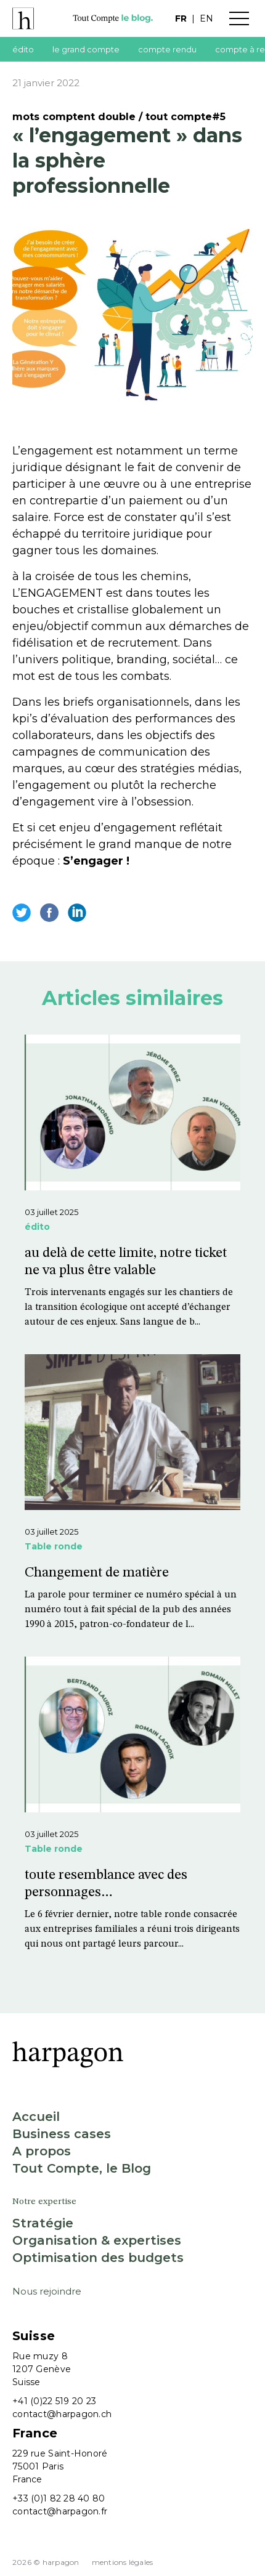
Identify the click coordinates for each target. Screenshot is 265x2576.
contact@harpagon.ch (62, 2414)
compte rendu (167, 49)
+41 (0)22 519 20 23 (54, 2401)
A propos (41, 2151)
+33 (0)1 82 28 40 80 (58, 2498)
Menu (239, 18)
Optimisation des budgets (98, 2257)
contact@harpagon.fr (59, 2511)
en (206, 18)
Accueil (36, 2116)
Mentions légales (122, 2562)
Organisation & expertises (96, 2240)
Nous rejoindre (46, 2291)
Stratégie (42, 2223)
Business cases (61, 2133)
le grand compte (86, 49)
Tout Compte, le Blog (81, 2168)
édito (23, 49)
